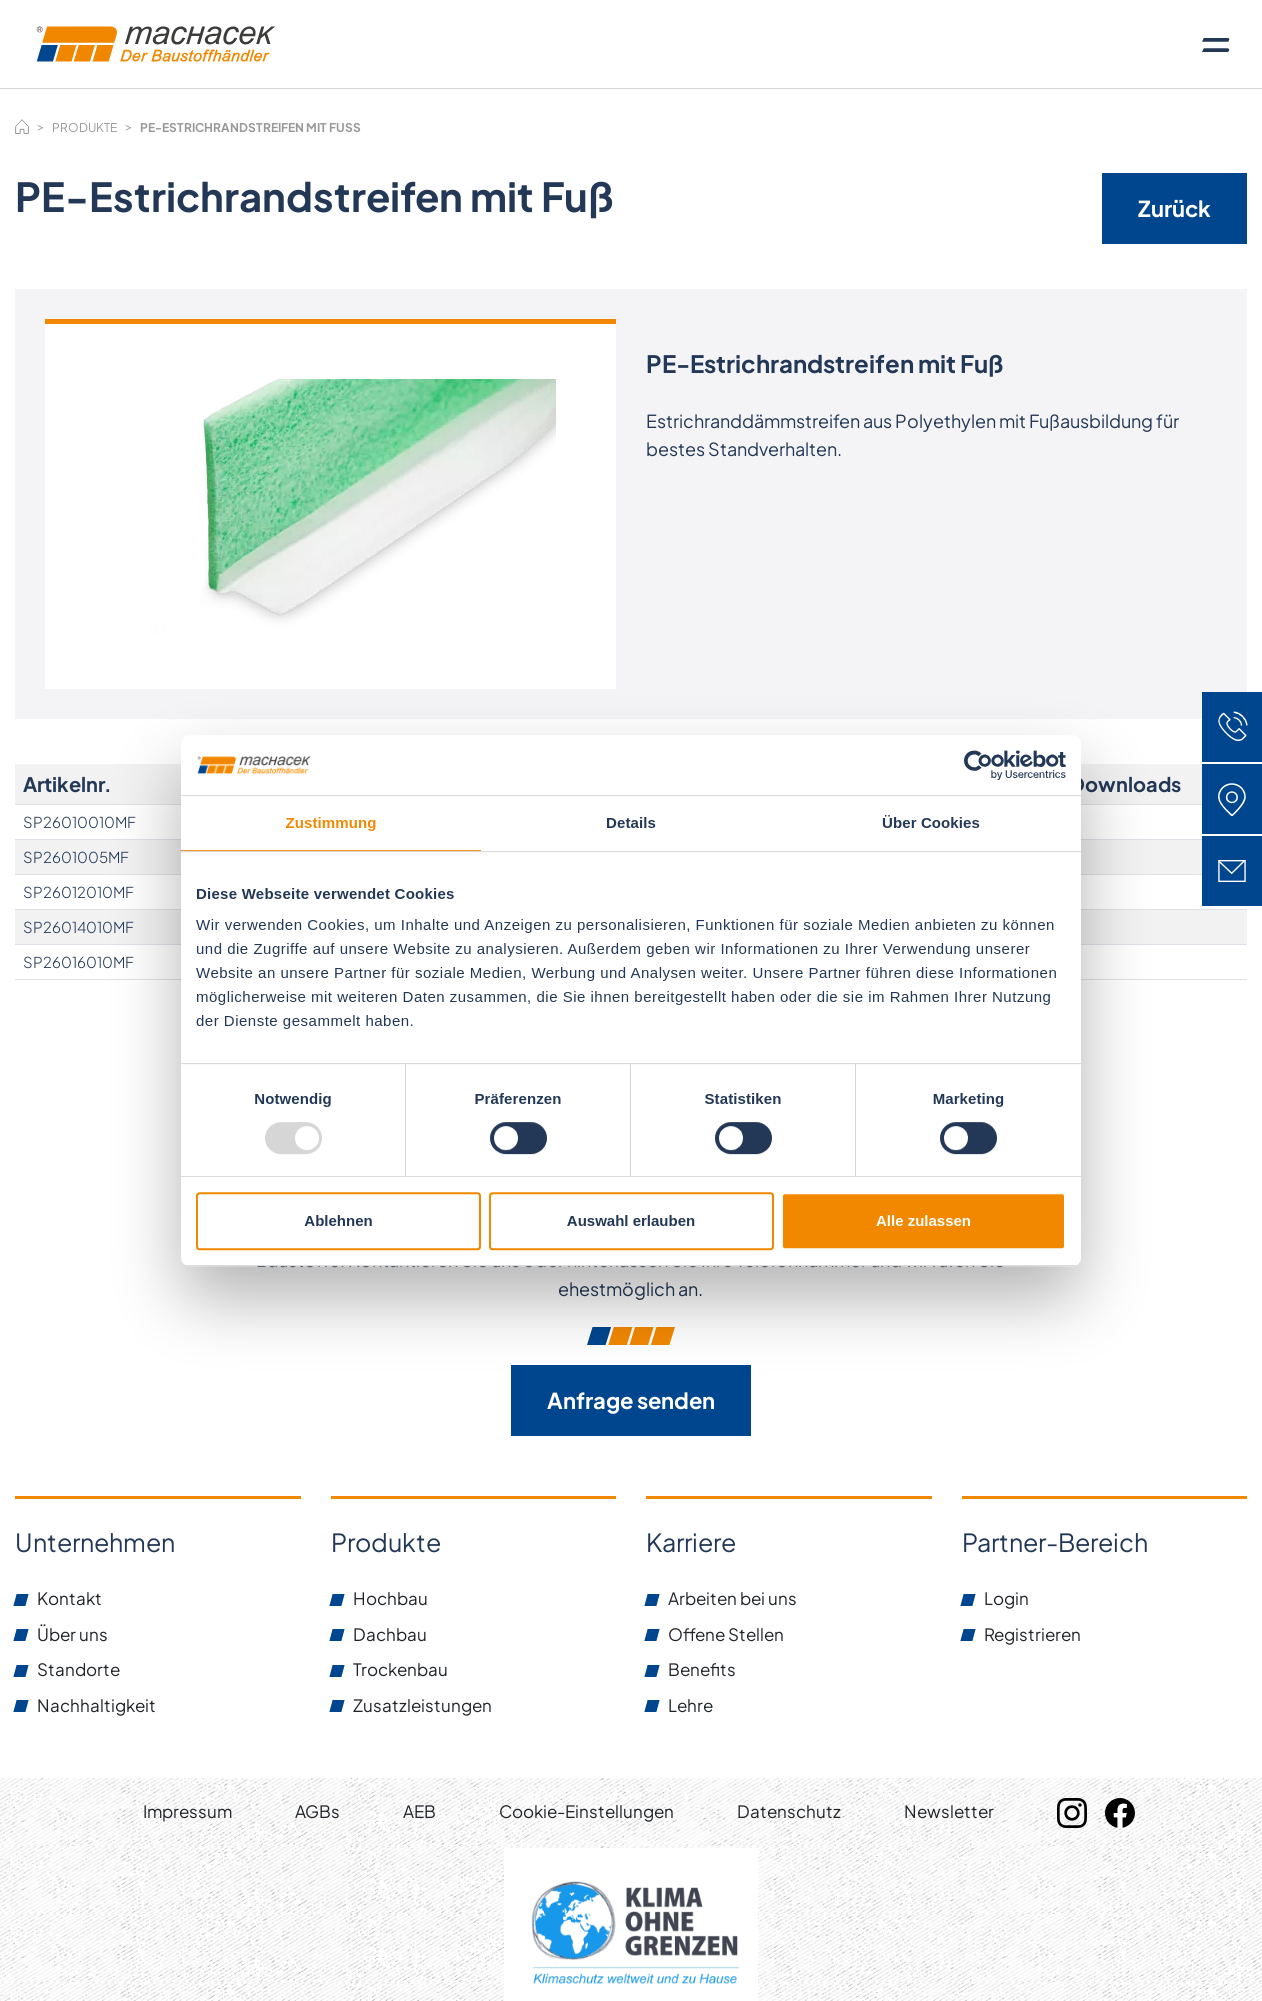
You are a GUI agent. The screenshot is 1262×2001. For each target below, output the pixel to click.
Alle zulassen (923, 1220)
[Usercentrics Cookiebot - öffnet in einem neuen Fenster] (978, 765)
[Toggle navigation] (1216, 44)
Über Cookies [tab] (931, 822)
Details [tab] (631, 822)
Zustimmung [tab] (331, 822)
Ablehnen (338, 1220)
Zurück (1174, 208)
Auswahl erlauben (631, 1220)
